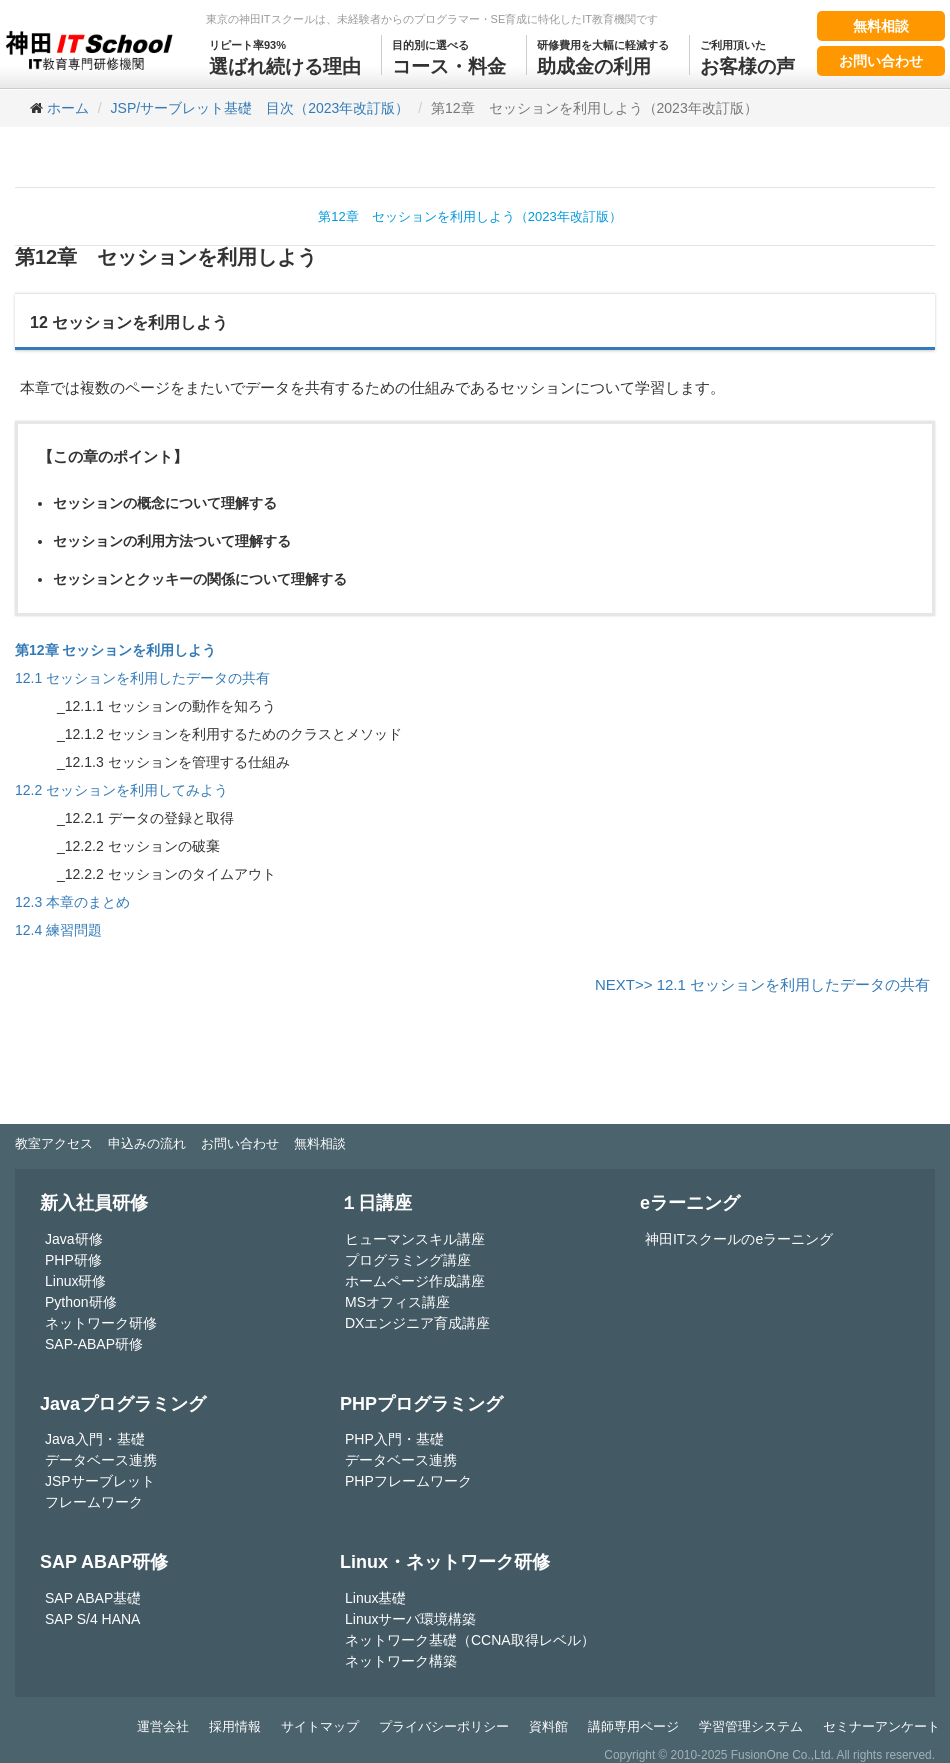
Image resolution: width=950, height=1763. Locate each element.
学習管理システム (751, 1726)
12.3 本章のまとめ (72, 902)
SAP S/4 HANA (92, 1619)
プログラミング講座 (408, 1260)
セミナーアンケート (881, 1726)
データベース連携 (101, 1460)
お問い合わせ (881, 61)
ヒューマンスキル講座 (415, 1239)
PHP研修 (73, 1260)
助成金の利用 (603, 56)
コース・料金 (449, 56)
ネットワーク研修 (101, 1323)
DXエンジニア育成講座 (417, 1323)
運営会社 (163, 1726)
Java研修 (74, 1239)
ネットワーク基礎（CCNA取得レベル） (470, 1640)
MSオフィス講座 (397, 1302)
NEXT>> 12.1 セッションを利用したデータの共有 (762, 984)
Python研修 (81, 1302)
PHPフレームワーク (408, 1481)
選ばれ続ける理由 (285, 56)
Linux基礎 (375, 1598)
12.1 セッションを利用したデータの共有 (142, 678)
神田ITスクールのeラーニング (739, 1239)
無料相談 (881, 26)
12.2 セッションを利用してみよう (121, 790)
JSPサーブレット (100, 1481)
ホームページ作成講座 (415, 1281)
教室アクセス (54, 1143)
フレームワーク (94, 1502)
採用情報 (235, 1726)
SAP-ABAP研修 (94, 1344)
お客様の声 (747, 56)
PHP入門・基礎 (394, 1439)
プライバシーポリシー (444, 1726)
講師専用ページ (633, 1726)
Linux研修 (75, 1281)
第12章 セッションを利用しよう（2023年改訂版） (469, 216)
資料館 (548, 1726)
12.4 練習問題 (58, 930)
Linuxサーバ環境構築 (410, 1619)
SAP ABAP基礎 (93, 1598)
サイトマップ (320, 1726)
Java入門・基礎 (95, 1439)
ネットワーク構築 (401, 1661)
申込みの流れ (147, 1143)
